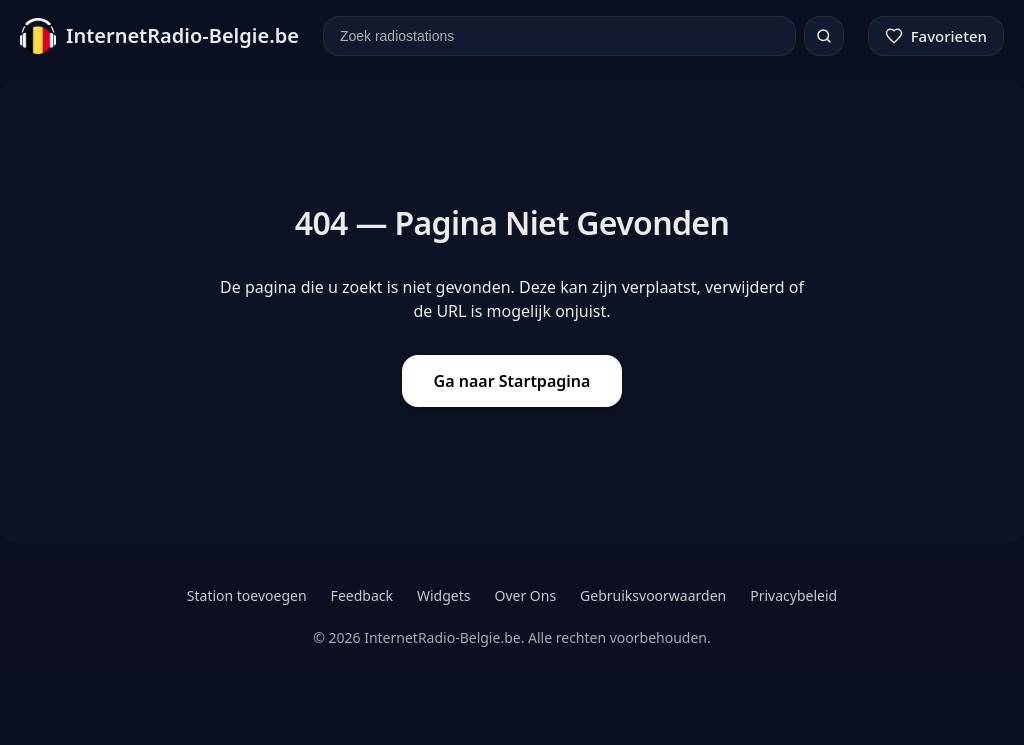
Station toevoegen (247, 595)
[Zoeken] (824, 36)
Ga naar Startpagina (512, 381)
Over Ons (525, 595)
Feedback (362, 595)
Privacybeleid (793, 595)
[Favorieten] (936, 36)
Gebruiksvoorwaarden (653, 595)
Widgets (444, 595)
